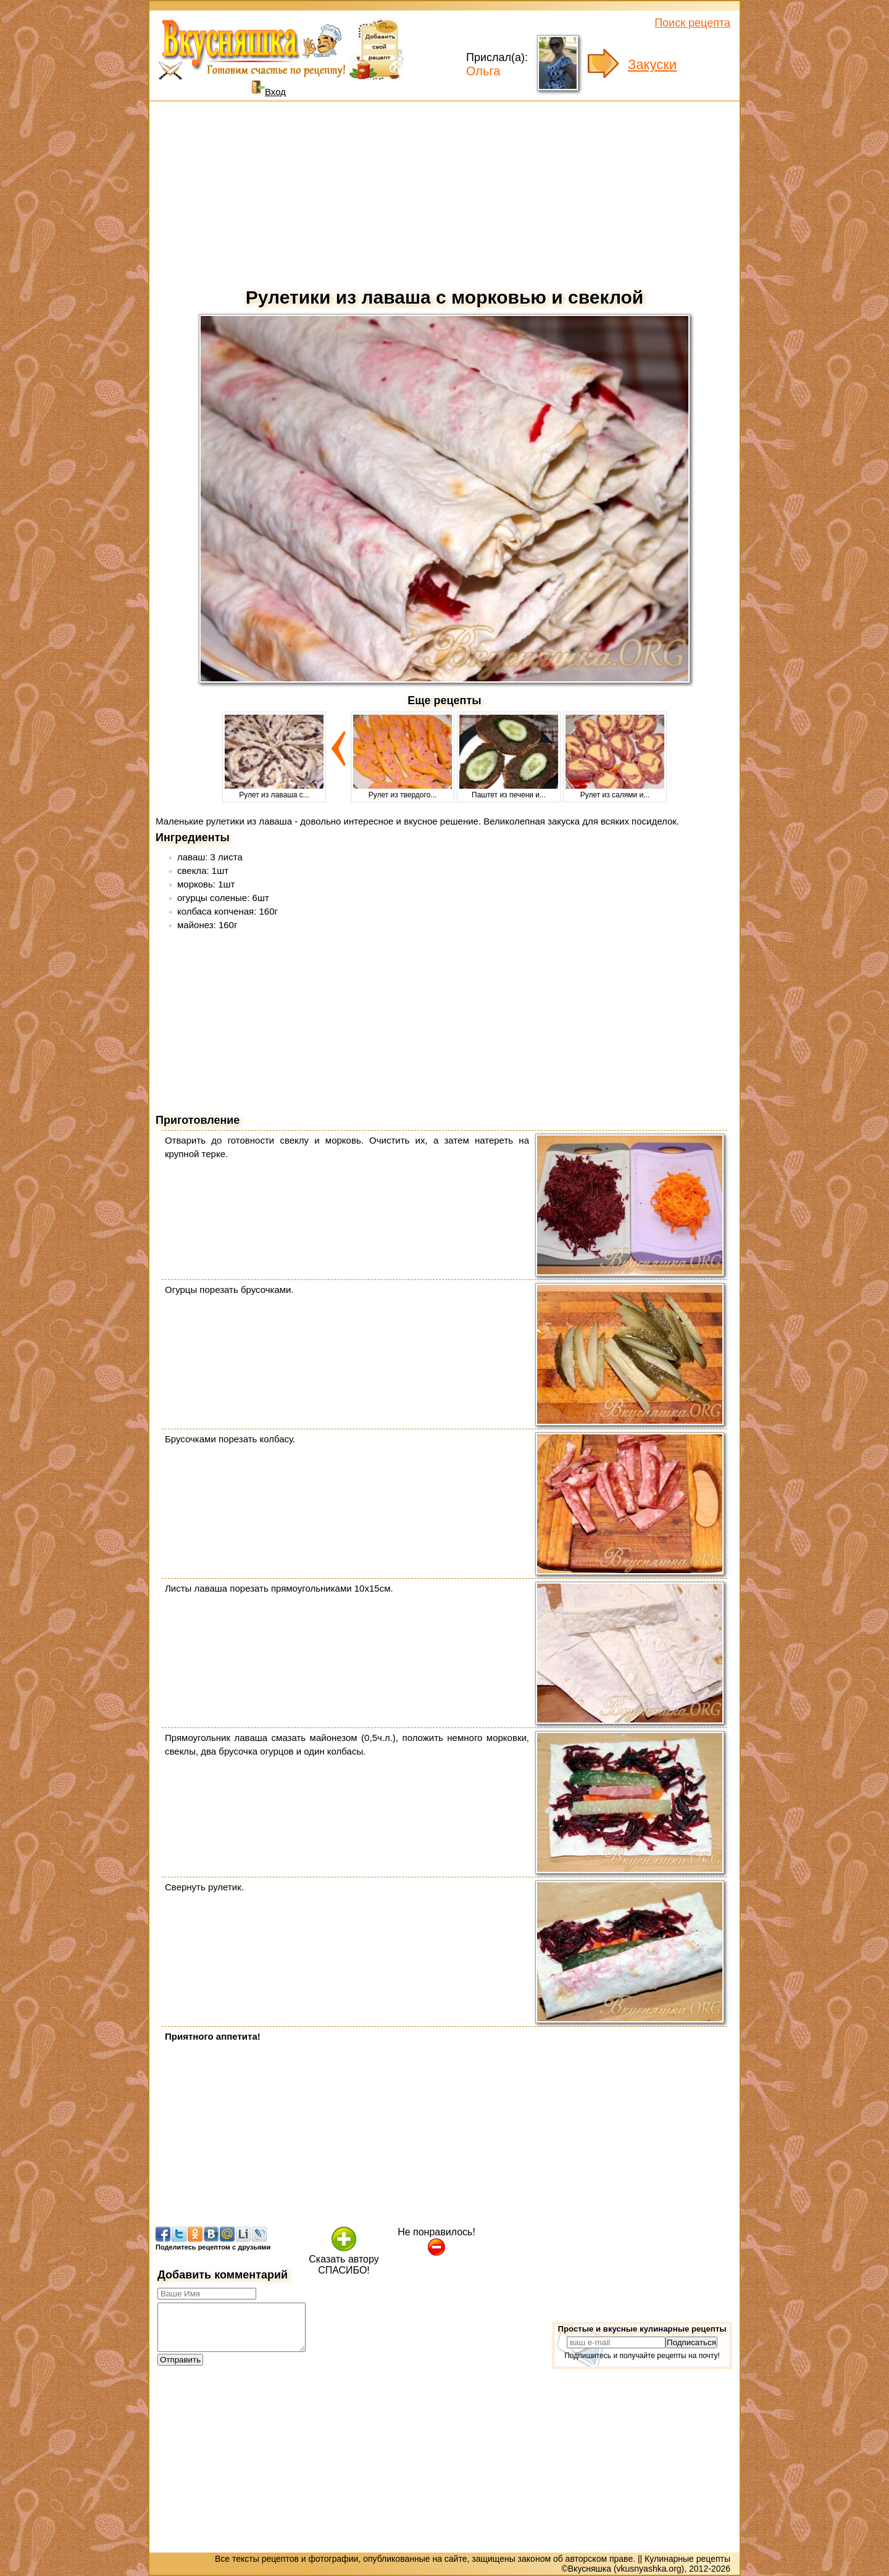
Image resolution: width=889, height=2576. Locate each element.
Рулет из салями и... (615, 790)
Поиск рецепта (692, 23)
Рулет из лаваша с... (274, 790)
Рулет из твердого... (402, 790)
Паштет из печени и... (508, 790)
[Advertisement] (444, 191)
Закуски (652, 64)
